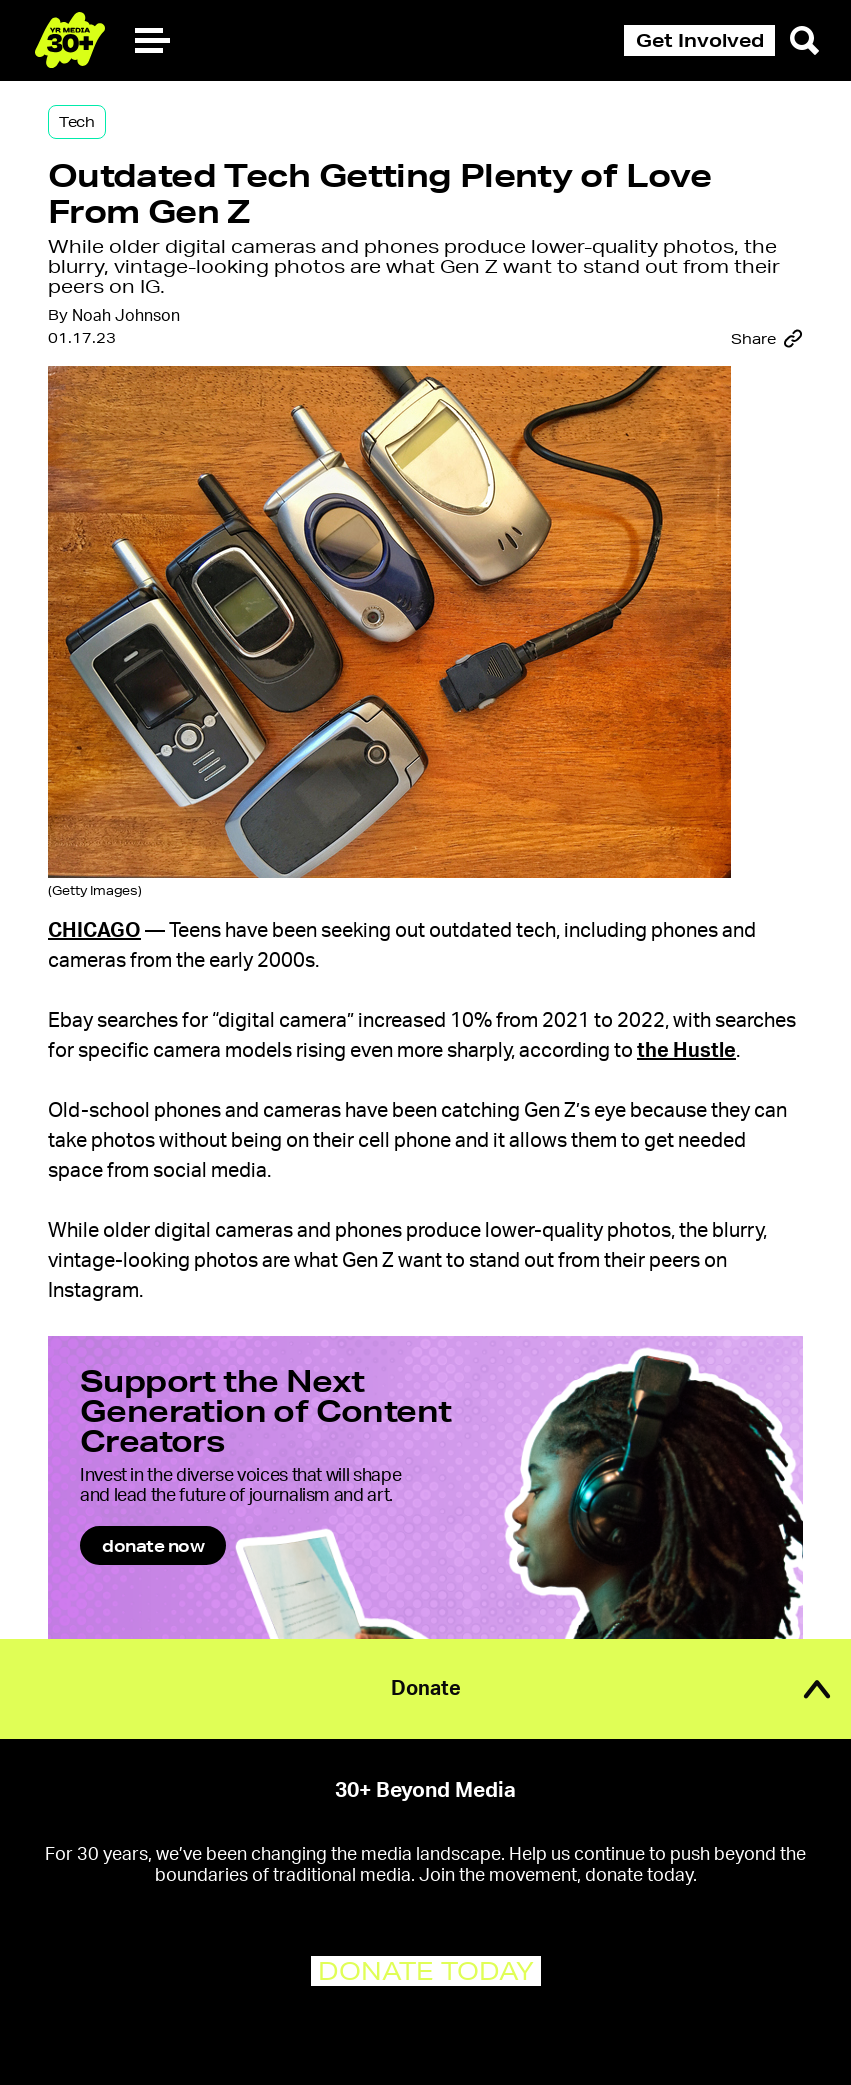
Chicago (94, 931)
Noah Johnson (126, 316)
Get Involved (700, 40)
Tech (77, 122)
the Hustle (686, 1051)
